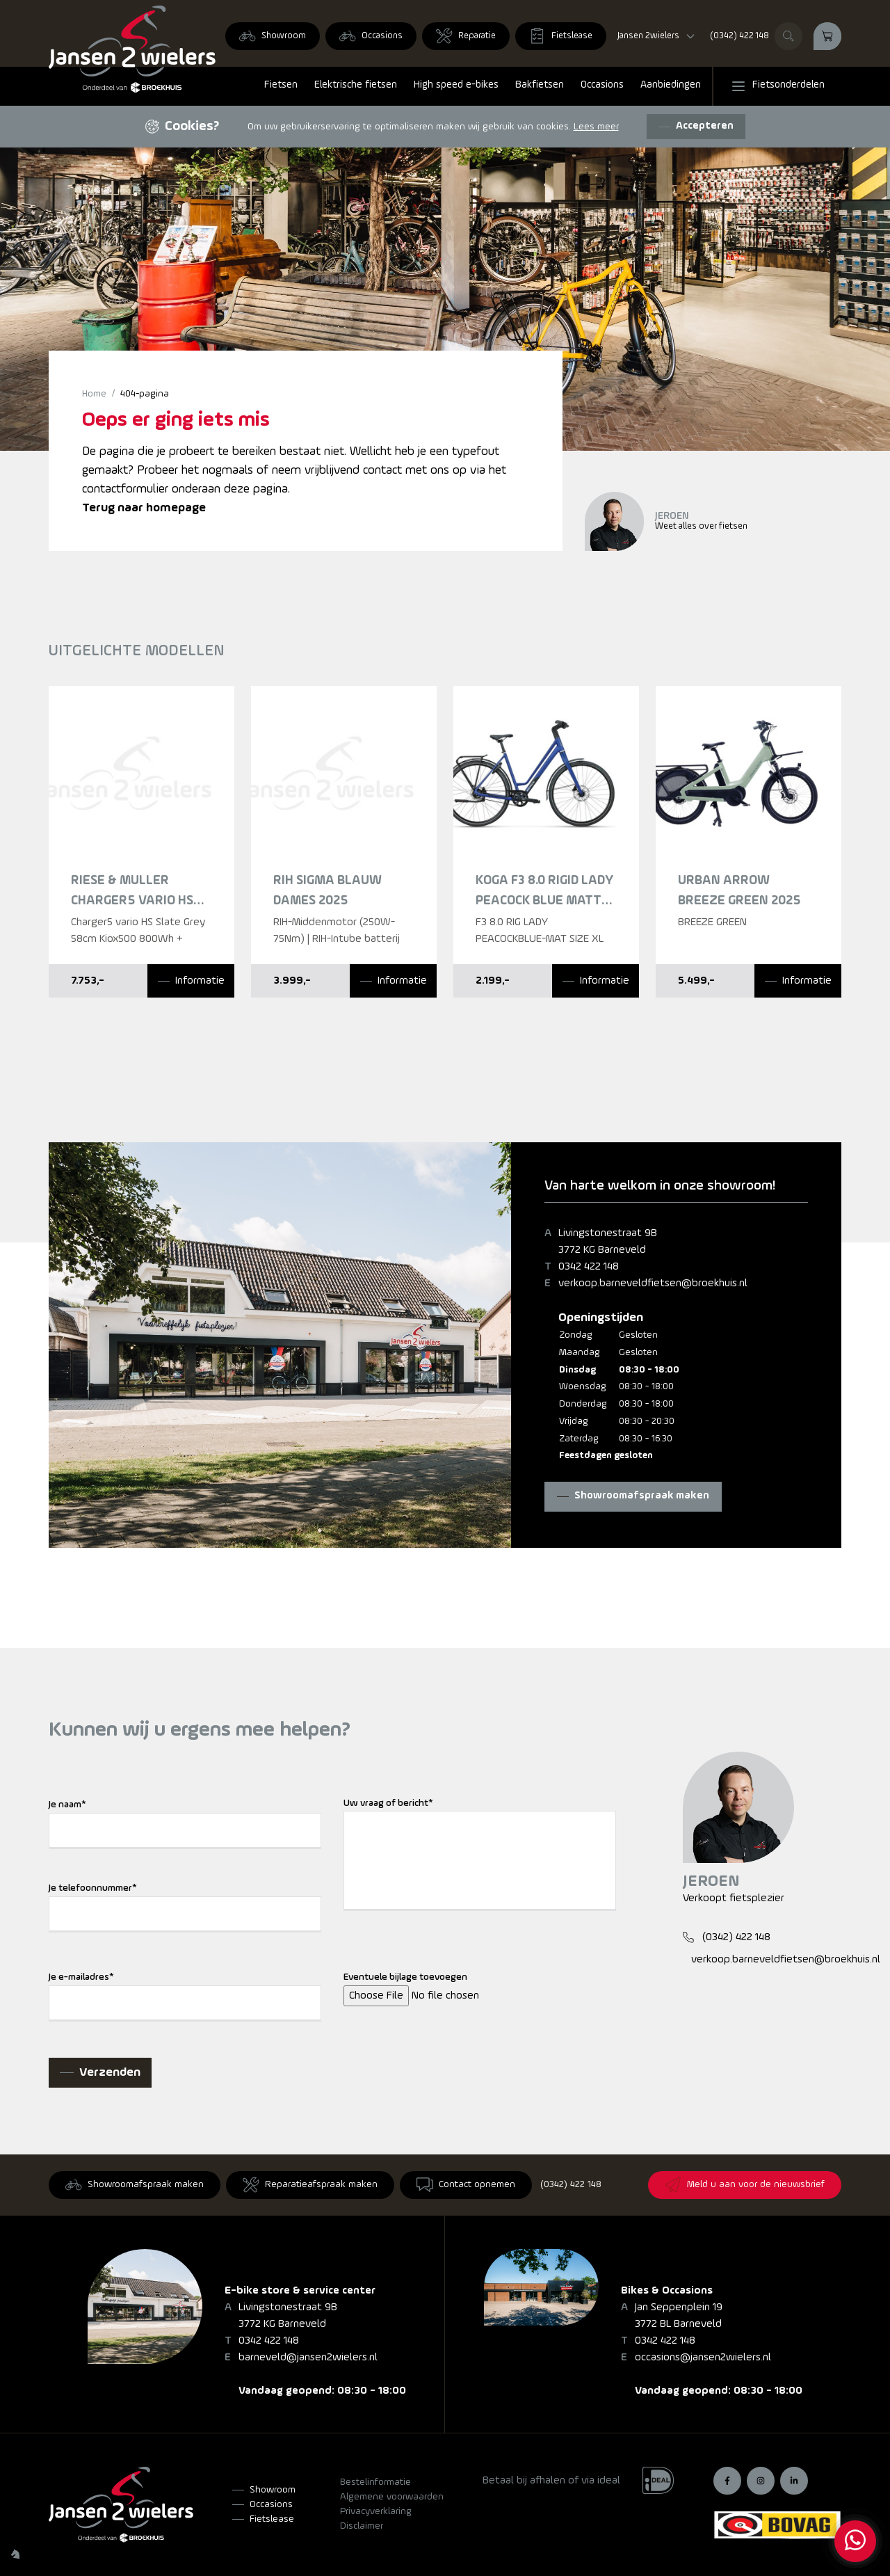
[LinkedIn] (794, 2481)
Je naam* (67, 1805)
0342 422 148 (588, 1266)
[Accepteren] (696, 126)
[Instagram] (761, 2481)
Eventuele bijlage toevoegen (405, 1977)
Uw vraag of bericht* (388, 1803)
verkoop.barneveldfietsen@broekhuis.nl (652, 1283)
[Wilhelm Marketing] (15, 2554)
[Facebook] (727, 2481)
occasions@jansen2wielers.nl (703, 2357)
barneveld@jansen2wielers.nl (308, 2357)
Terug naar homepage (144, 508)
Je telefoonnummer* (93, 1888)
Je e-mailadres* (81, 1977)
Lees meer (596, 127)
